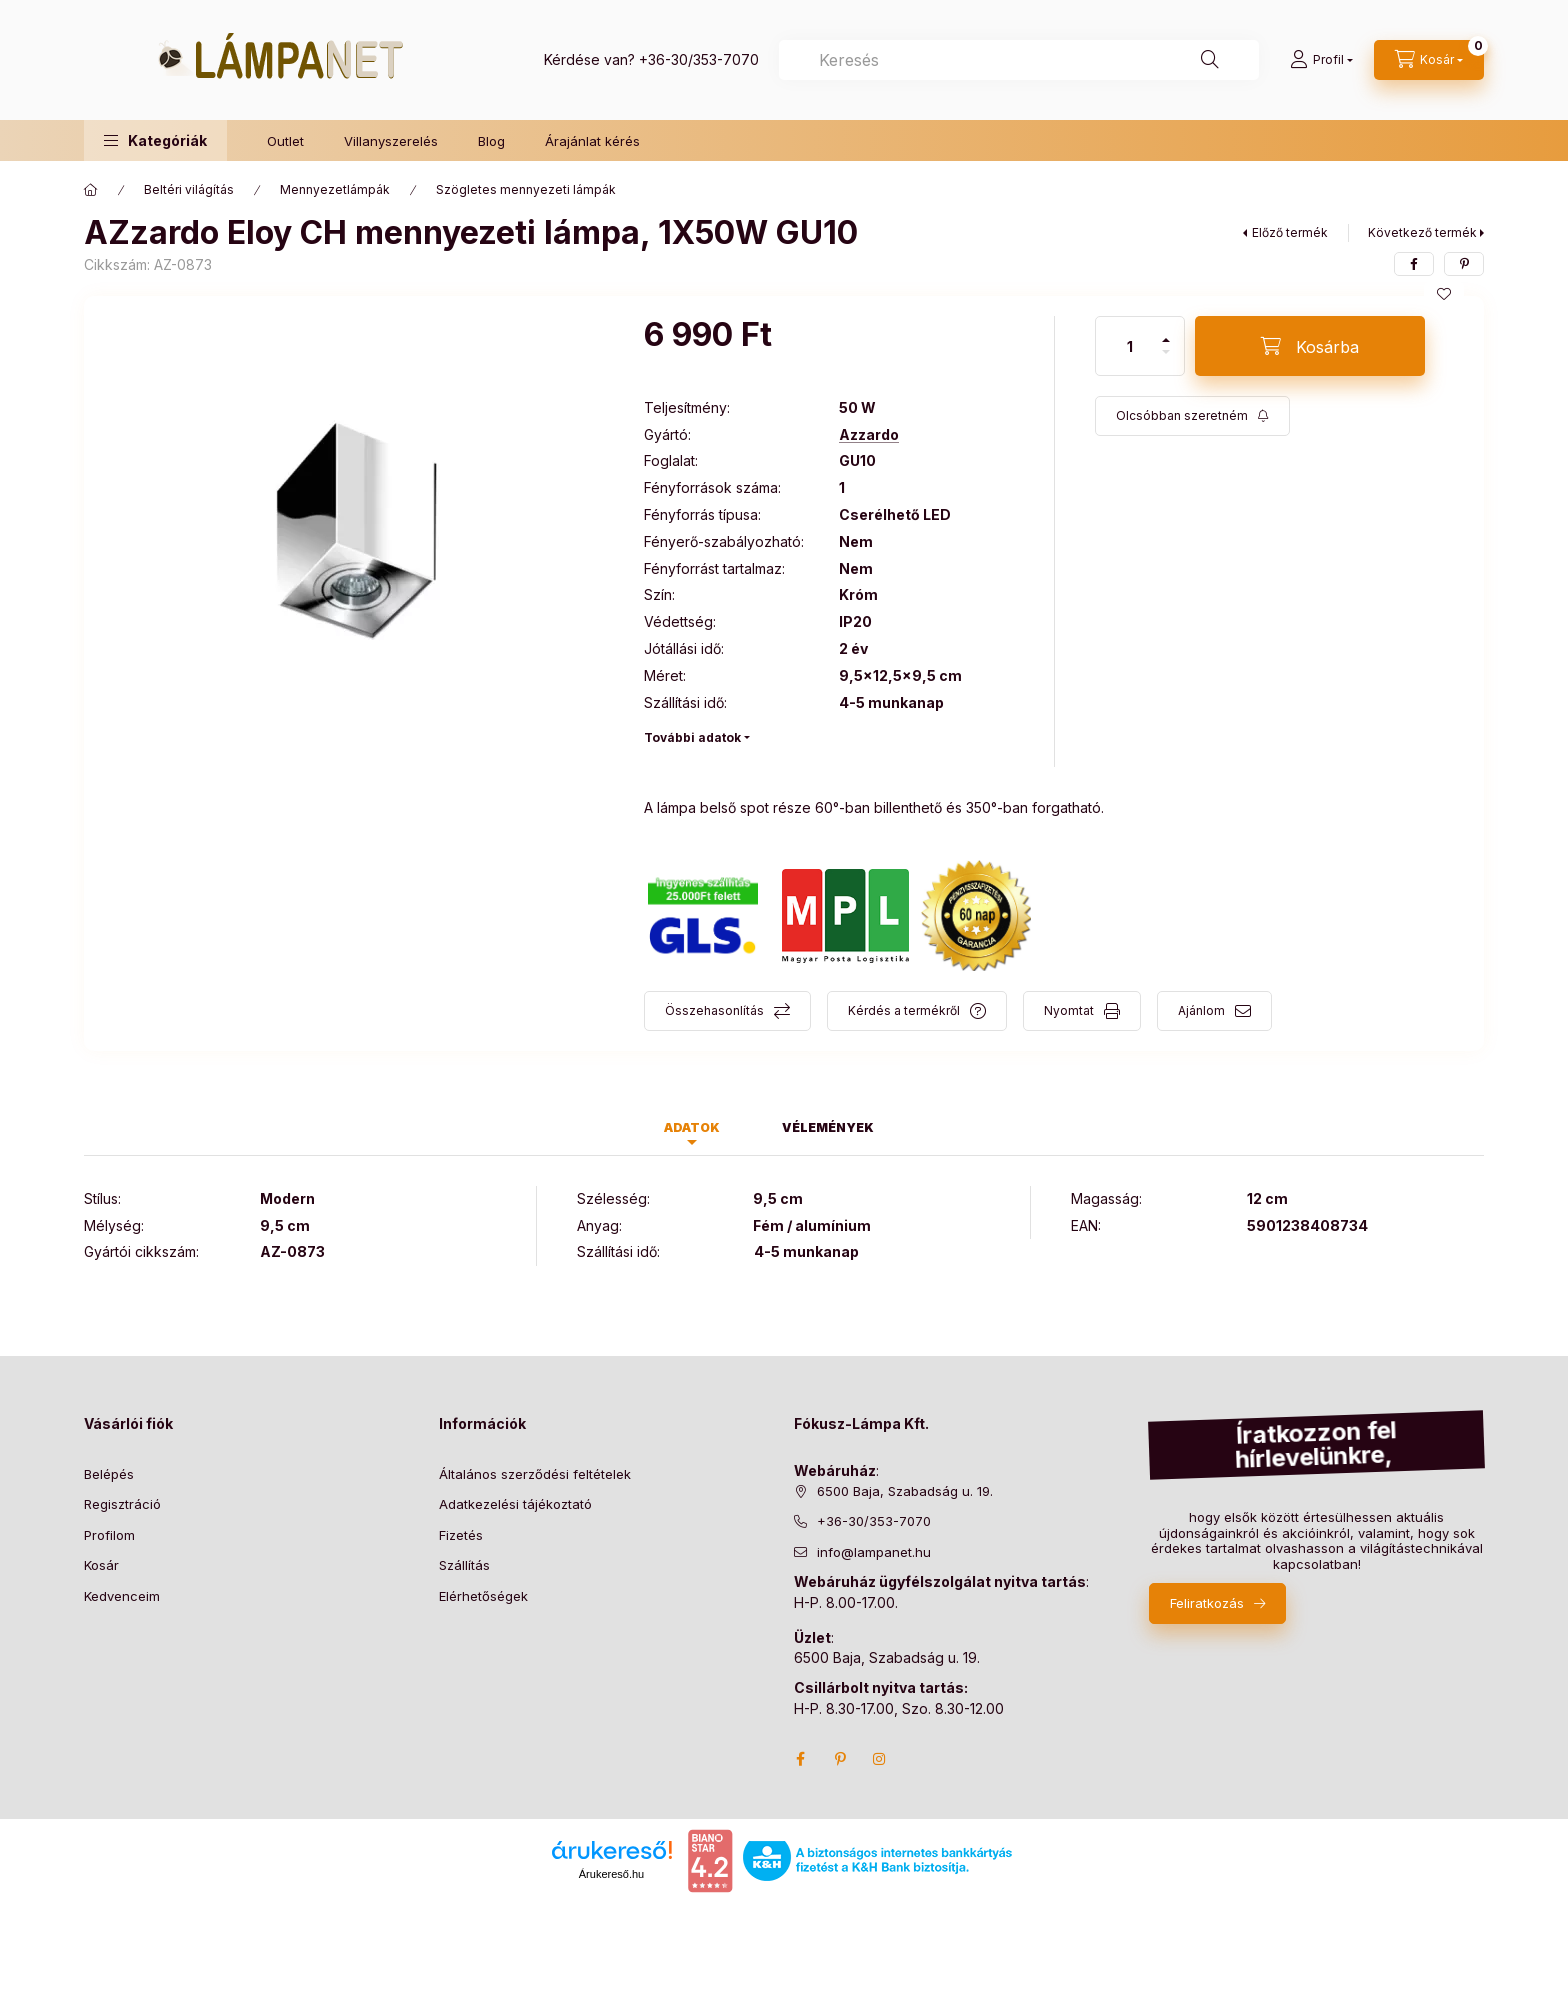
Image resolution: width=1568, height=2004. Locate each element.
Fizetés (461, 1535)
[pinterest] (1464, 264)
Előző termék (1290, 232)
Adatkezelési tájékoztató (515, 1504)
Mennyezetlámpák (335, 189)
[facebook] (1414, 264)
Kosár (101, 1565)
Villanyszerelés (391, 141)
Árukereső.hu (611, 1874)
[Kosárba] (1310, 346)
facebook (800, 1759)
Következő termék (1422, 232)
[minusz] (1166, 352)
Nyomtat (1069, 1010)
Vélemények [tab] (828, 1127)
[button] (155, 140)
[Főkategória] (91, 190)
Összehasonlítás (714, 1010)
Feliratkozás (1207, 1603)
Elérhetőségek (483, 1596)
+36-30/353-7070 (699, 59)
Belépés (109, 1474)
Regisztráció (122, 1504)
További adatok (692, 737)
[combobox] (1019, 60)
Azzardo (869, 435)
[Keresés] (1210, 60)
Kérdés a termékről (904, 1010)
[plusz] (1166, 340)
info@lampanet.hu (874, 1552)
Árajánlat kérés (592, 141)
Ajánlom (1201, 1010)
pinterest (840, 1759)
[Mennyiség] (1130, 346)
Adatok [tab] (692, 1127)
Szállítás (464, 1565)
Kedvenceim (122, 1596)
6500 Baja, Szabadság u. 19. (905, 1491)
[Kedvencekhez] (1444, 294)
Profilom (109, 1535)
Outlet (285, 141)
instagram (880, 1759)
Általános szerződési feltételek (535, 1474)
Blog (491, 141)
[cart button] (1429, 60)
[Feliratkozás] (1192, 416)
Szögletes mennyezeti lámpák (526, 189)
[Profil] (1321, 60)
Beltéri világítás (189, 189)
